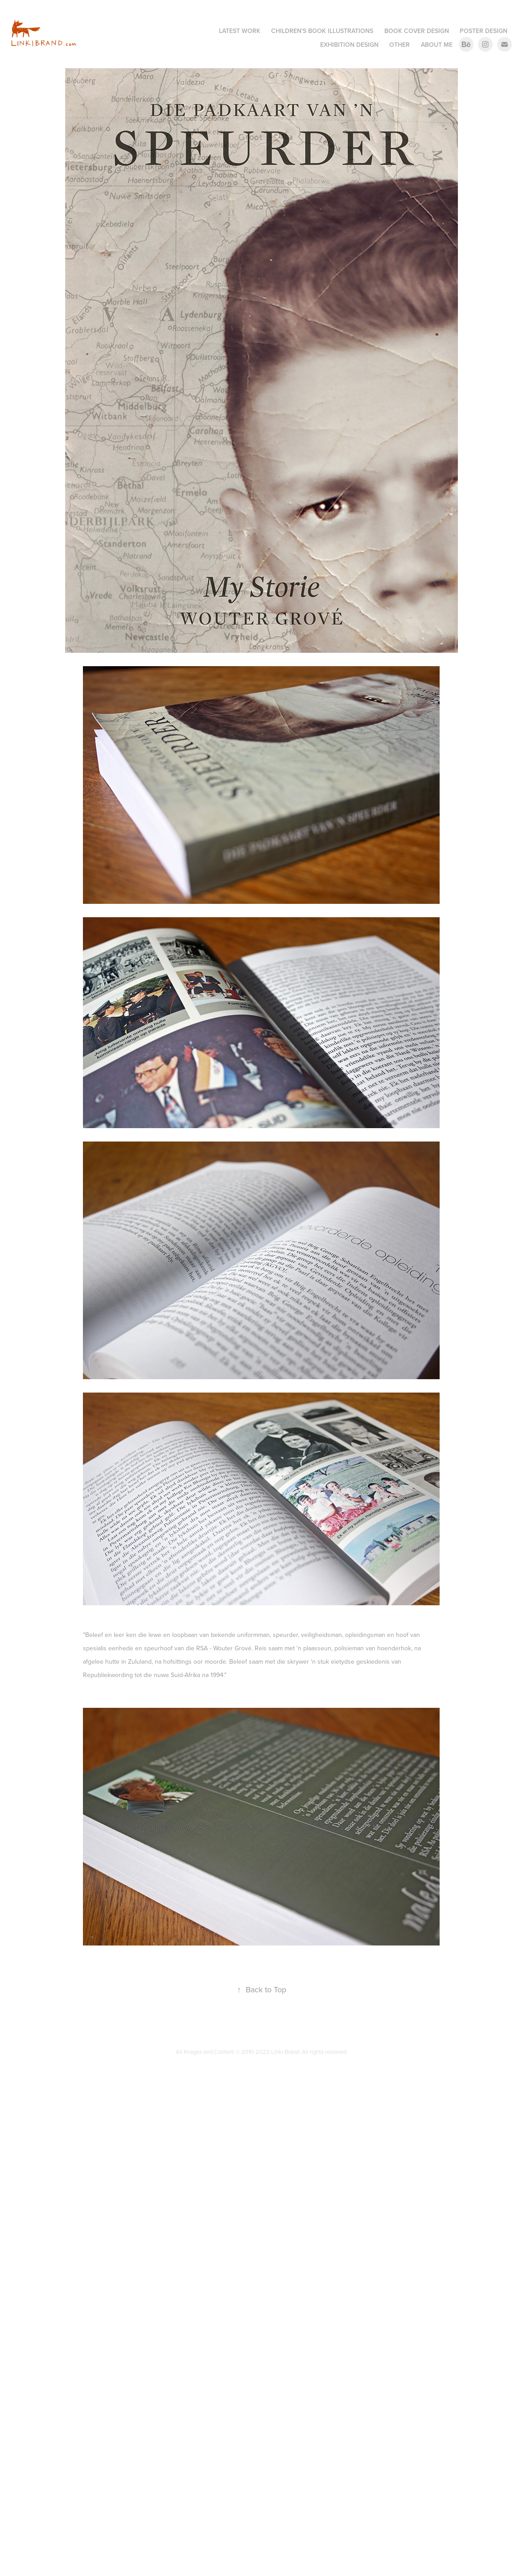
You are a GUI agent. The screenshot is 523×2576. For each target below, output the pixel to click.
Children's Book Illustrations (322, 30)
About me (437, 44)
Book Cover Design (416, 30)
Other (399, 44)
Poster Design (483, 30)
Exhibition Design (349, 44)
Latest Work (239, 30)
